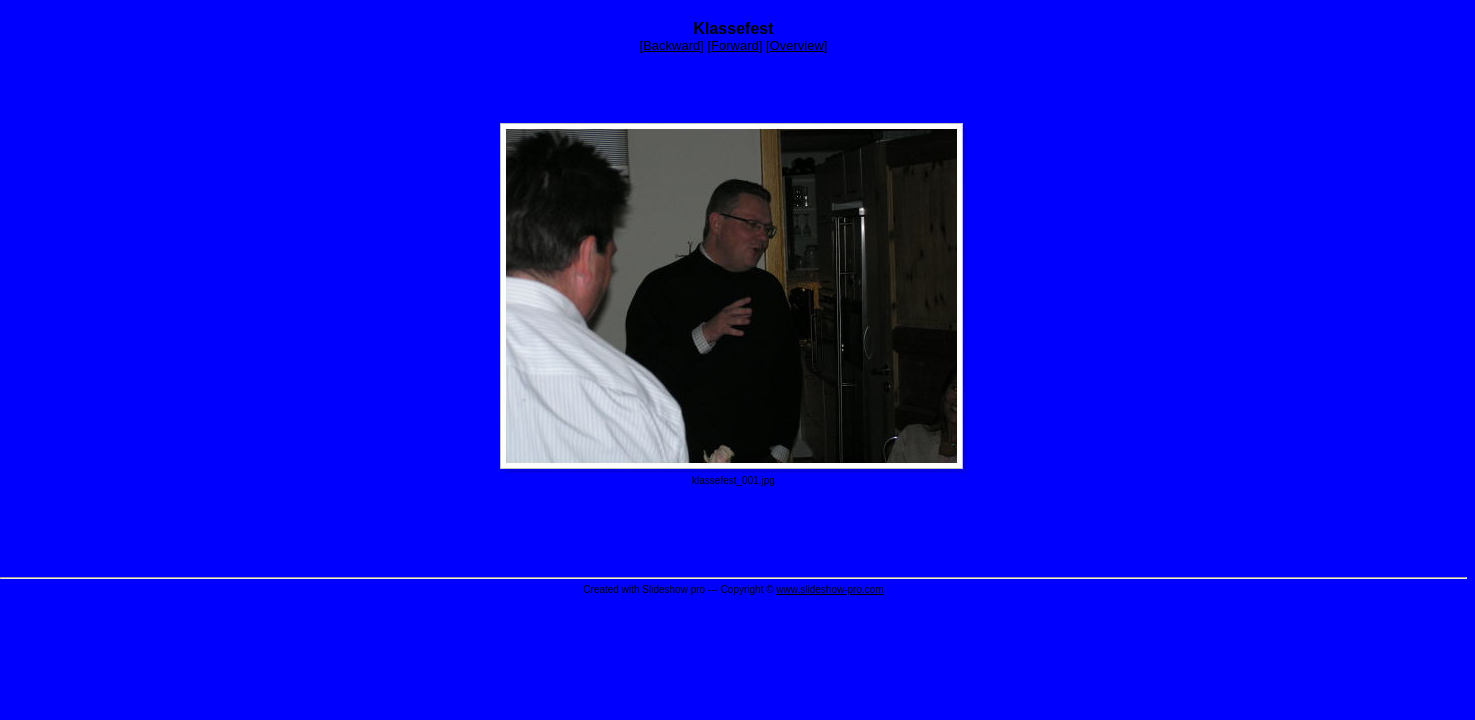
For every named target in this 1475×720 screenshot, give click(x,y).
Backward (671, 45)
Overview (797, 45)
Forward (735, 45)
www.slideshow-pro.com (829, 589)
